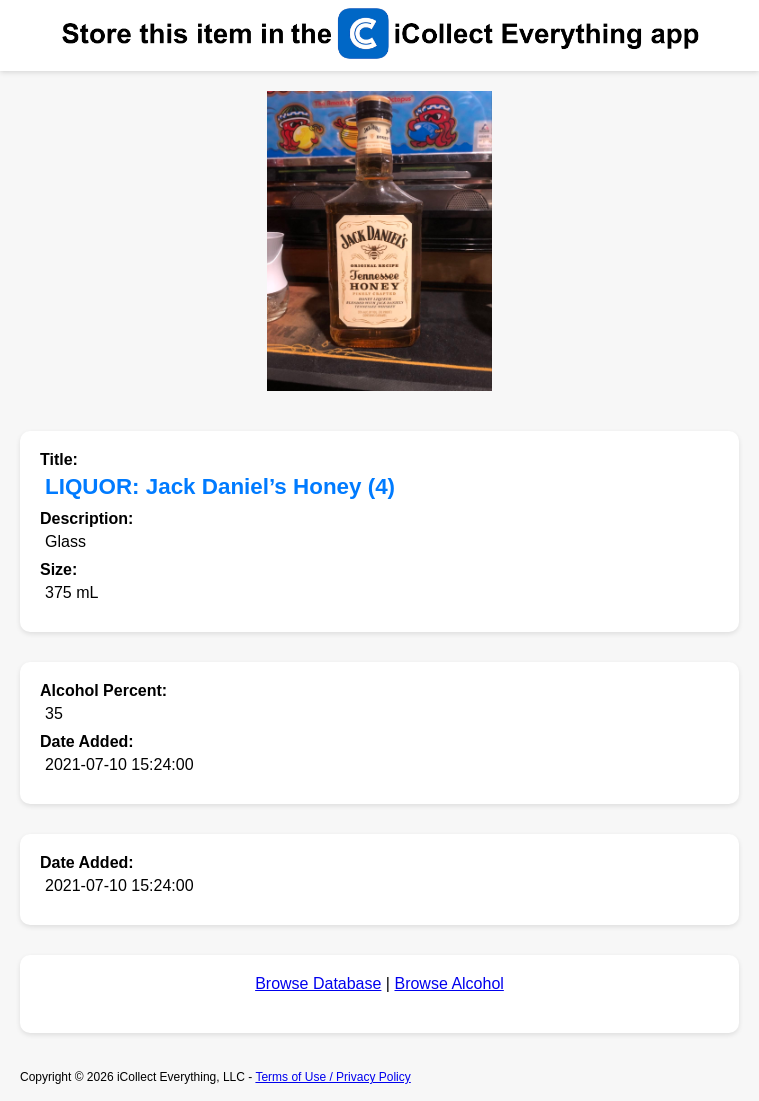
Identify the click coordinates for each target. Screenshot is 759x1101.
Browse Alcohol (448, 983)
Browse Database (318, 983)
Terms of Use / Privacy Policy (332, 1077)
